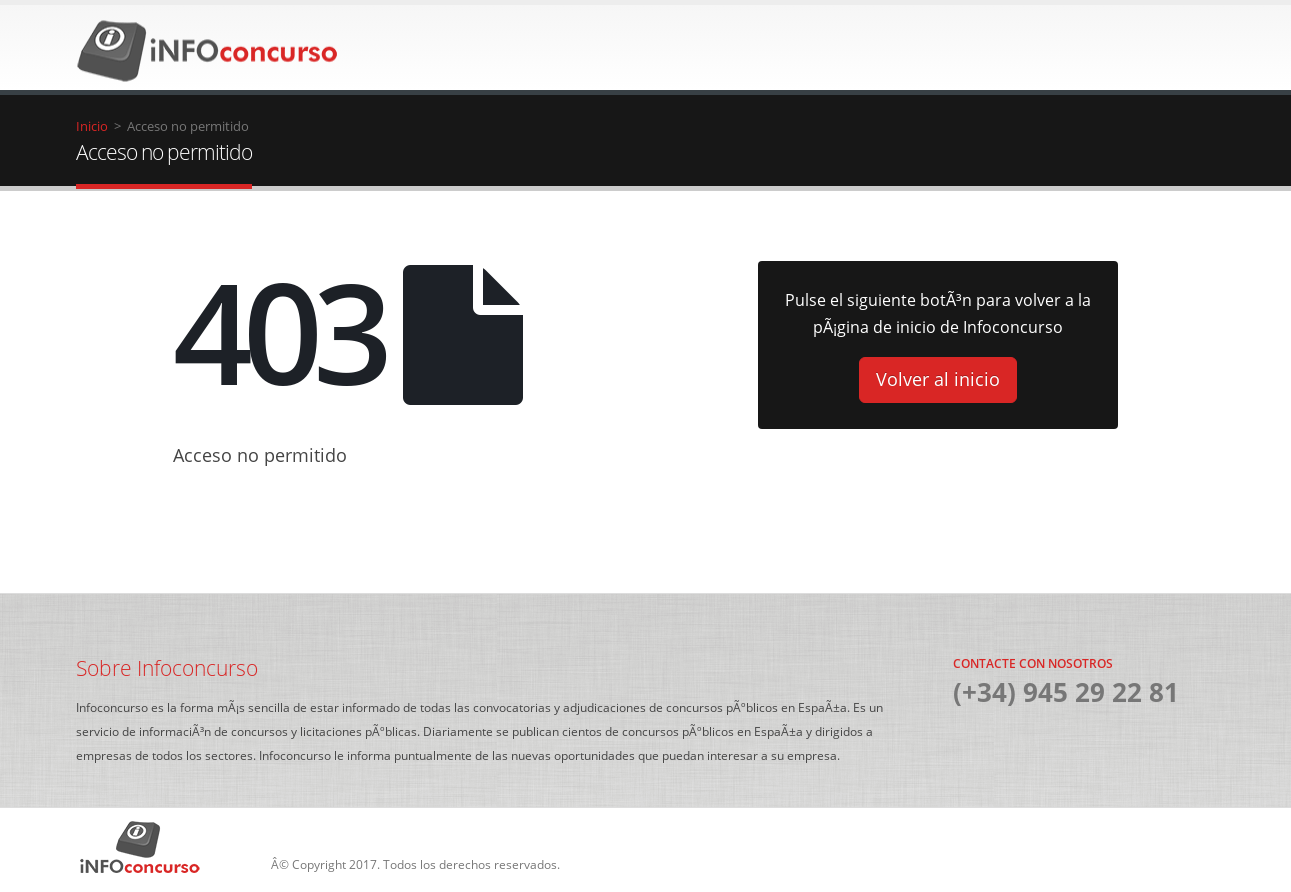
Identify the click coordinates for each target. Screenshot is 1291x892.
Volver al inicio (938, 379)
